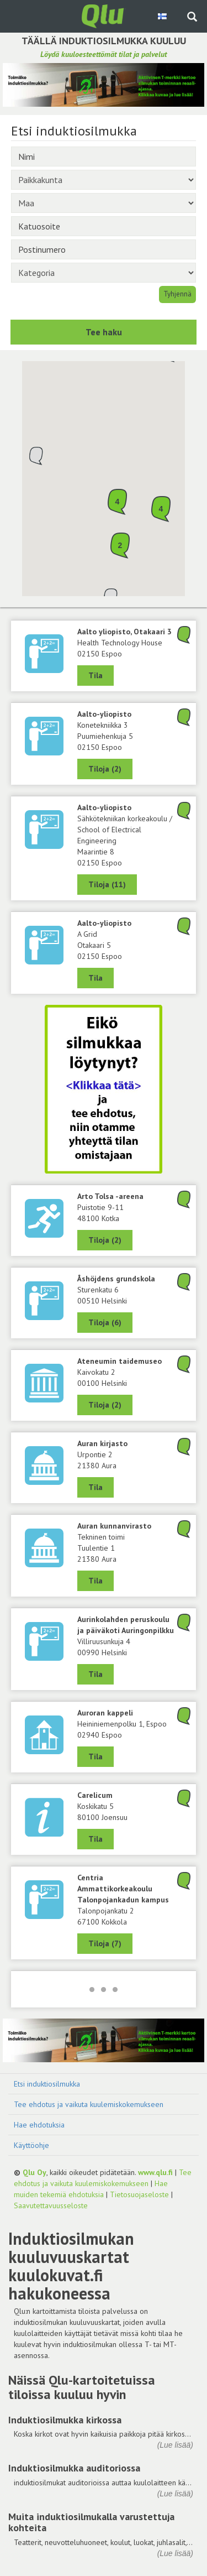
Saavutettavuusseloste (51, 2205)
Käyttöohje (31, 2145)
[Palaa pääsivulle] (104, 15)
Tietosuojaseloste (139, 2194)
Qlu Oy (34, 2172)
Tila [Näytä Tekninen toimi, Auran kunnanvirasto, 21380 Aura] (95, 1581)
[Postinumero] (103, 249)
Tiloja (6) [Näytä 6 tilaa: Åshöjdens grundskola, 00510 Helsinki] (104, 1322)
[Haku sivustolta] (192, 17)
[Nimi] (103, 156)
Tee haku (104, 331)
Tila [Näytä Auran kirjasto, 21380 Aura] (95, 1487)
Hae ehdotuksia (39, 2125)
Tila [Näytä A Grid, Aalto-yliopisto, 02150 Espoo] (95, 978)
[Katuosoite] (103, 226)
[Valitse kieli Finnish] (163, 16)
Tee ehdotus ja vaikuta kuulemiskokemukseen (88, 2104)
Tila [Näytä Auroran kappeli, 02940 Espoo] (95, 1756)
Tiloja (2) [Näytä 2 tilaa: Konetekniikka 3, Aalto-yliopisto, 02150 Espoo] (104, 769)
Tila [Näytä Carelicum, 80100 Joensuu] (95, 1839)
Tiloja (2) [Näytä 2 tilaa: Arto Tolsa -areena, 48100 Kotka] (104, 1240)
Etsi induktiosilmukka (47, 2084)
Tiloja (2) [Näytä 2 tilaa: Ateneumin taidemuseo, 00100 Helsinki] (104, 1405)
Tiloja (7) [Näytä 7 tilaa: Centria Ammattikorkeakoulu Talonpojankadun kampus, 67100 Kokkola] (104, 1943)
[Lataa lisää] (103, 1989)
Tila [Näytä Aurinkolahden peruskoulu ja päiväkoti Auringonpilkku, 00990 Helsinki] (95, 1674)
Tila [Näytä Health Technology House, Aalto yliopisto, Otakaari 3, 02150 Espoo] (95, 675)
